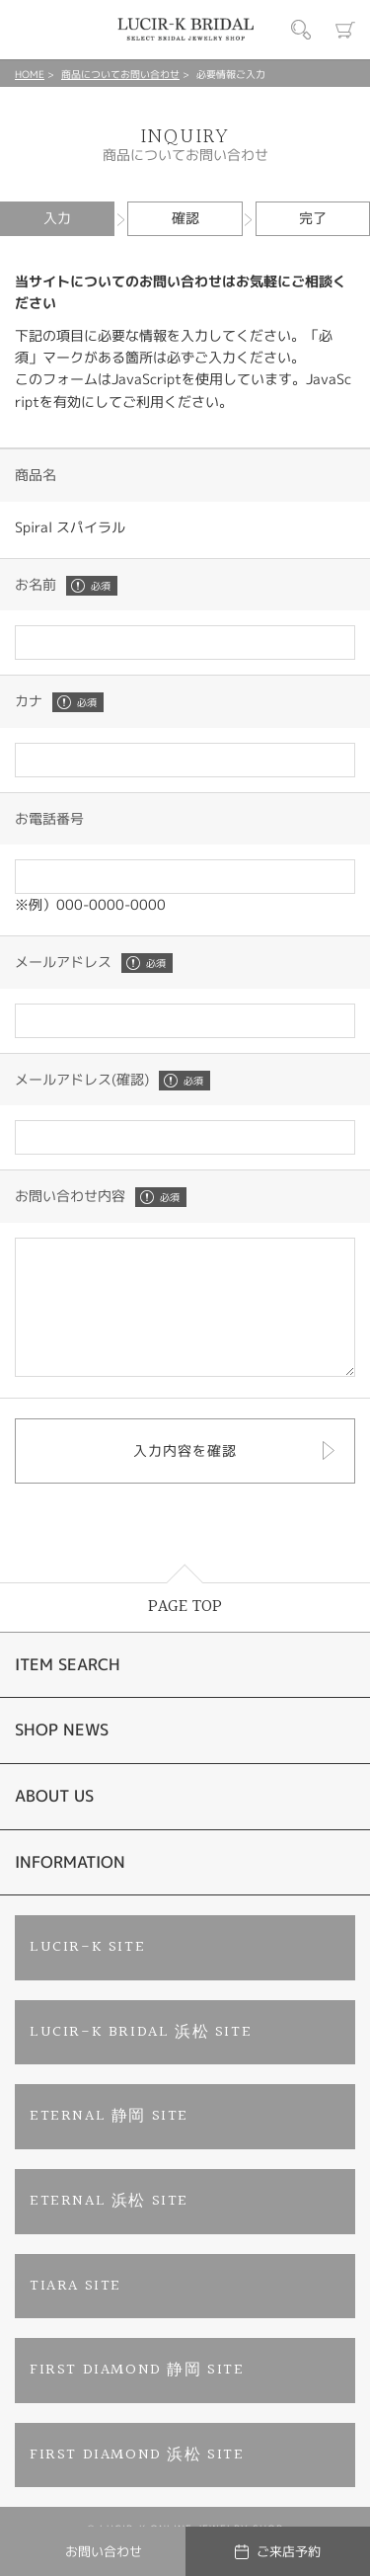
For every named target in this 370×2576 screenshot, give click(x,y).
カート (345, 30)
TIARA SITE (75, 2312)
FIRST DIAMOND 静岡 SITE (137, 2396)
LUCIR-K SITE (87, 1974)
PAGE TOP (185, 1633)
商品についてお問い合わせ (120, 74)
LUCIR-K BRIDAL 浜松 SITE (141, 2059)
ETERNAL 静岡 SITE (109, 2143)
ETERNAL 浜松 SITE (109, 2227)
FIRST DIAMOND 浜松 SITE (137, 2481)
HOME (29, 74)
